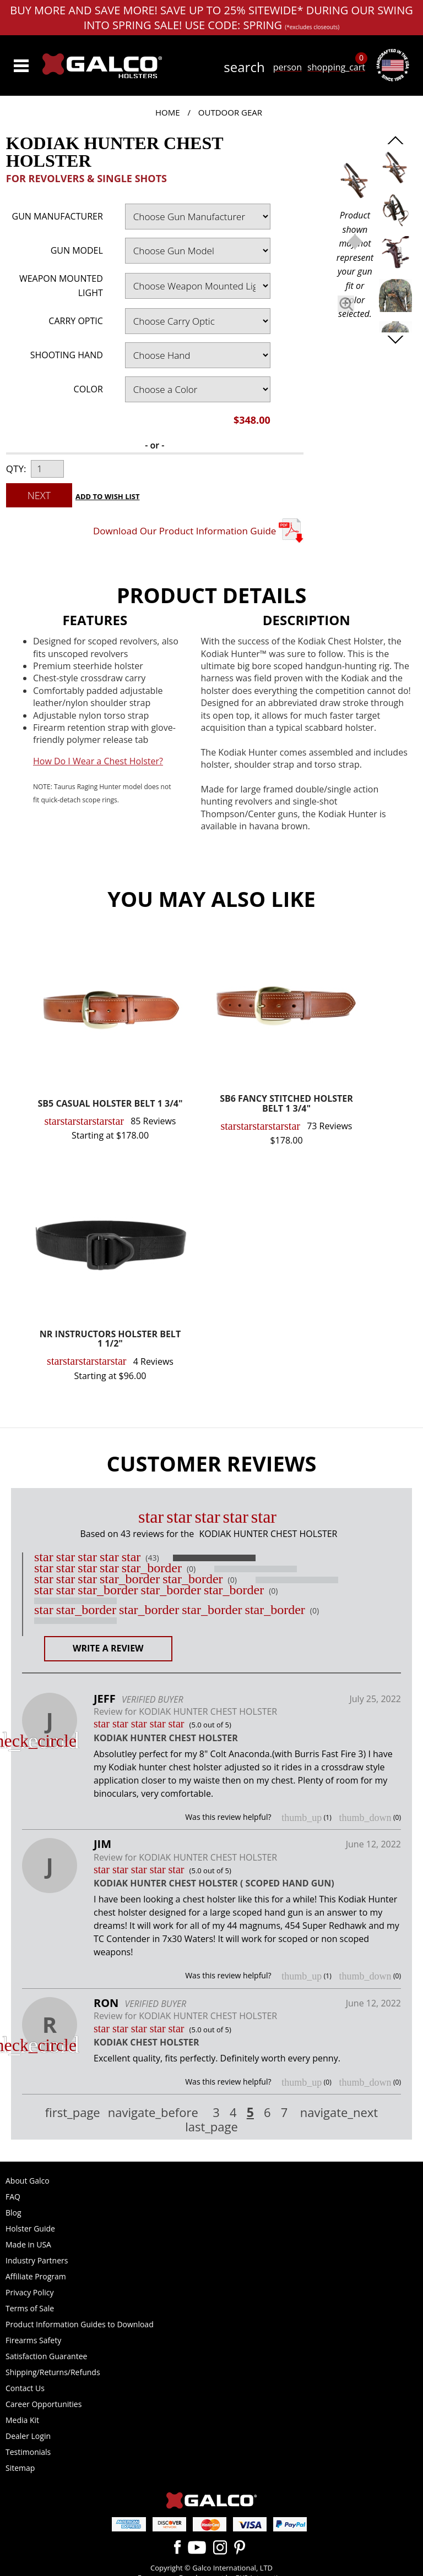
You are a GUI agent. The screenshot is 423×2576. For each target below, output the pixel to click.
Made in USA (28, 2244)
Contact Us (25, 2388)
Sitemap (20, 2468)
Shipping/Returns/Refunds (53, 2372)
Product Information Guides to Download (80, 2324)
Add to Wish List (107, 496)
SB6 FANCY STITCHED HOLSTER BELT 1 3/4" (286, 1104)
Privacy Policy (29, 2292)
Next (39, 495)
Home (167, 112)
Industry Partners (37, 2260)
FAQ (13, 2196)
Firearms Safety (33, 2340)
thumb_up (301, 1817)
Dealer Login (28, 2436)
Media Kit (22, 2420)
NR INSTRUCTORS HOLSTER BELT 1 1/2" (110, 1340)
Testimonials (28, 2452)
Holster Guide (30, 2228)
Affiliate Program (36, 2276)
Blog (13, 2212)
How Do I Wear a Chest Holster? (98, 761)
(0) (191, 1569)
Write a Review (108, 1648)
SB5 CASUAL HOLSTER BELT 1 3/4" (110, 1104)
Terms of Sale (30, 2308)
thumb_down (365, 1817)
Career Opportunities (44, 2404)
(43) (152, 1558)
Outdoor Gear (230, 112)
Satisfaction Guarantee (46, 2356)
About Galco (28, 2180)
